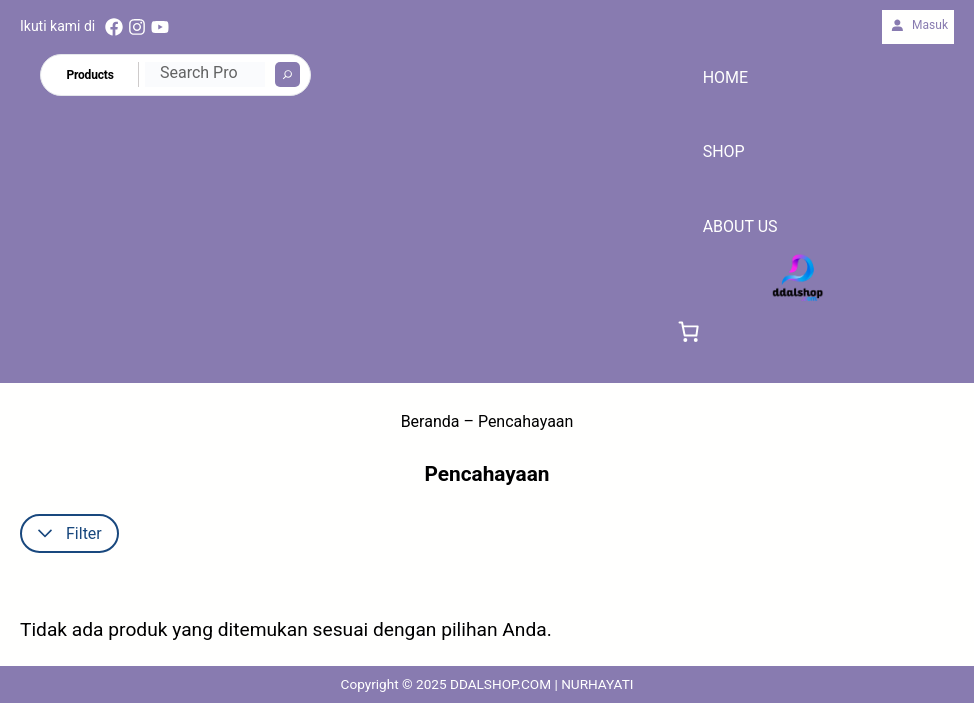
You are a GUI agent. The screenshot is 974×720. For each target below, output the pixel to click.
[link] (689, 332)
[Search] (287, 74)
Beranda (430, 421)
